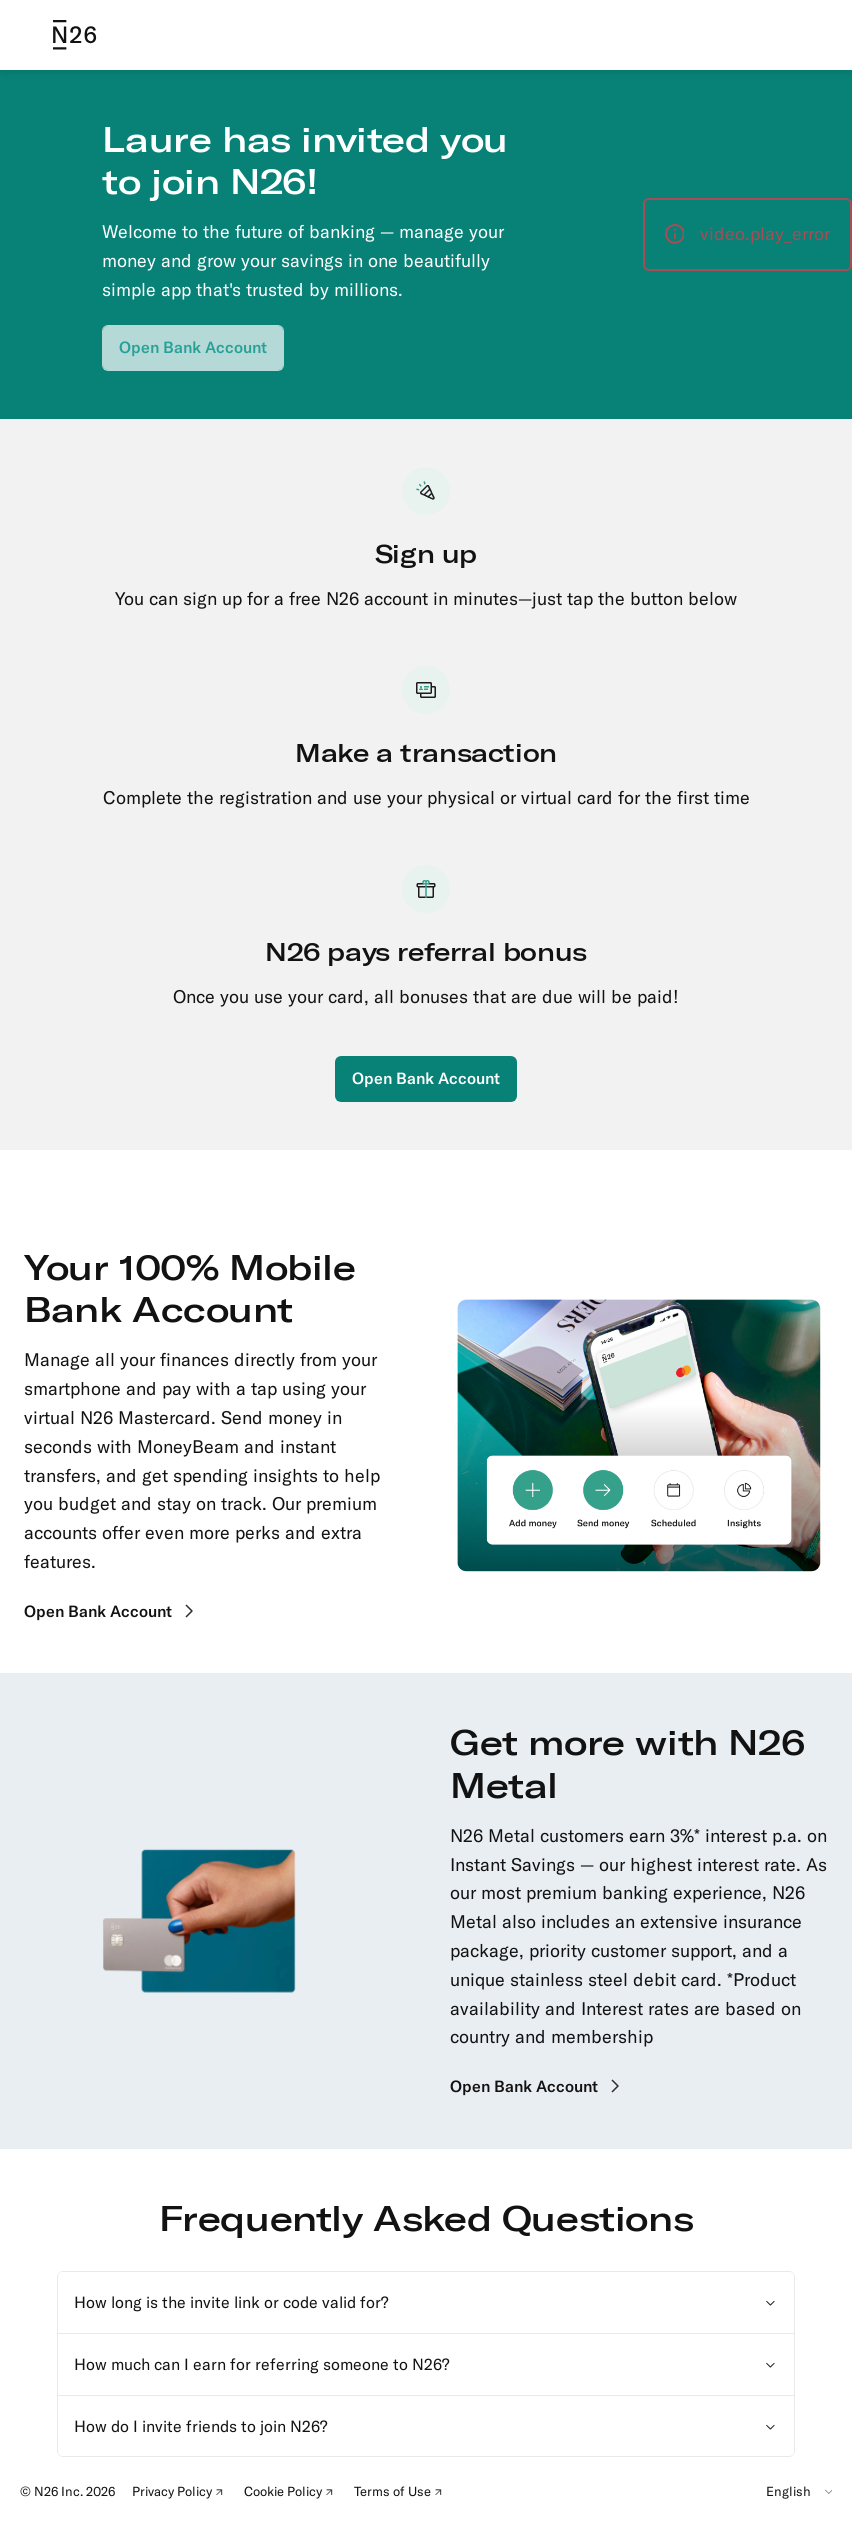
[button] (747, 234)
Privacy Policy (181, 2494)
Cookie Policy (292, 2494)
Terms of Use (401, 2494)
